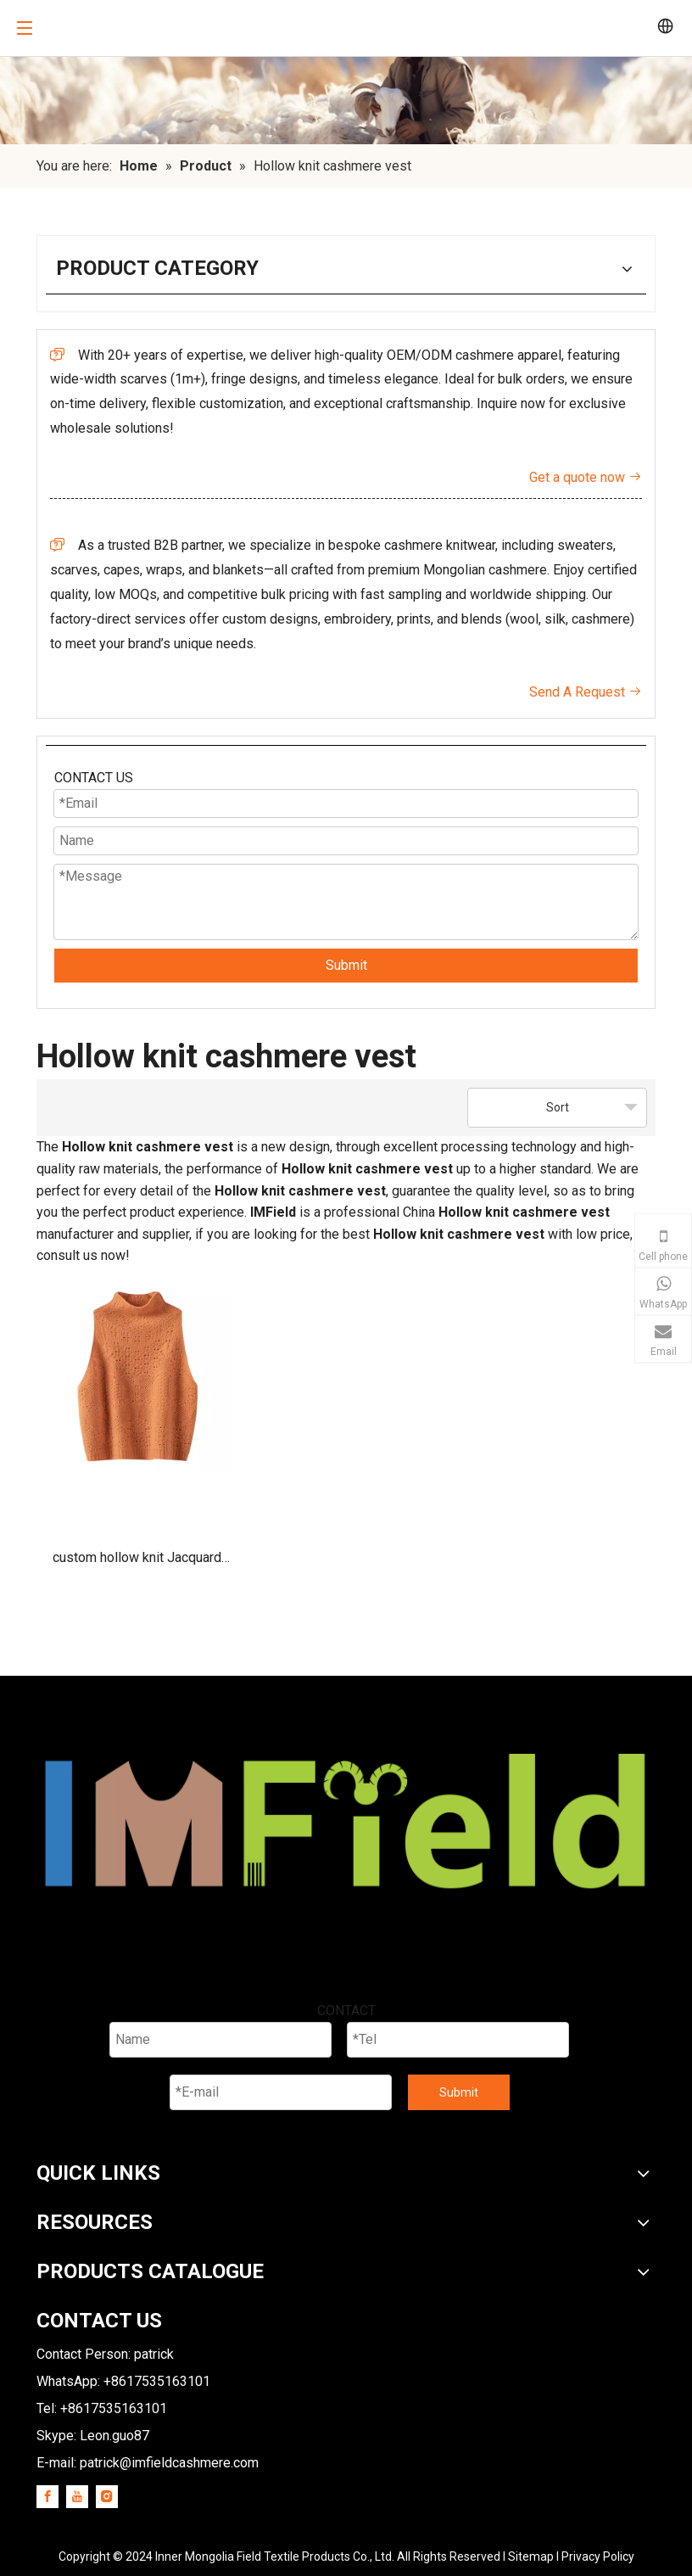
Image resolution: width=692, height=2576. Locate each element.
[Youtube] (77, 2496)
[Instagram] (107, 2496)
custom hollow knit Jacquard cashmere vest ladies (137, 1563)
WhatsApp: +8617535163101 (123, 2381)
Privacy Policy (597, 2556)
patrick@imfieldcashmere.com (169, 2463)
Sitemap (531, 2556)
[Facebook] (47, 2496)
